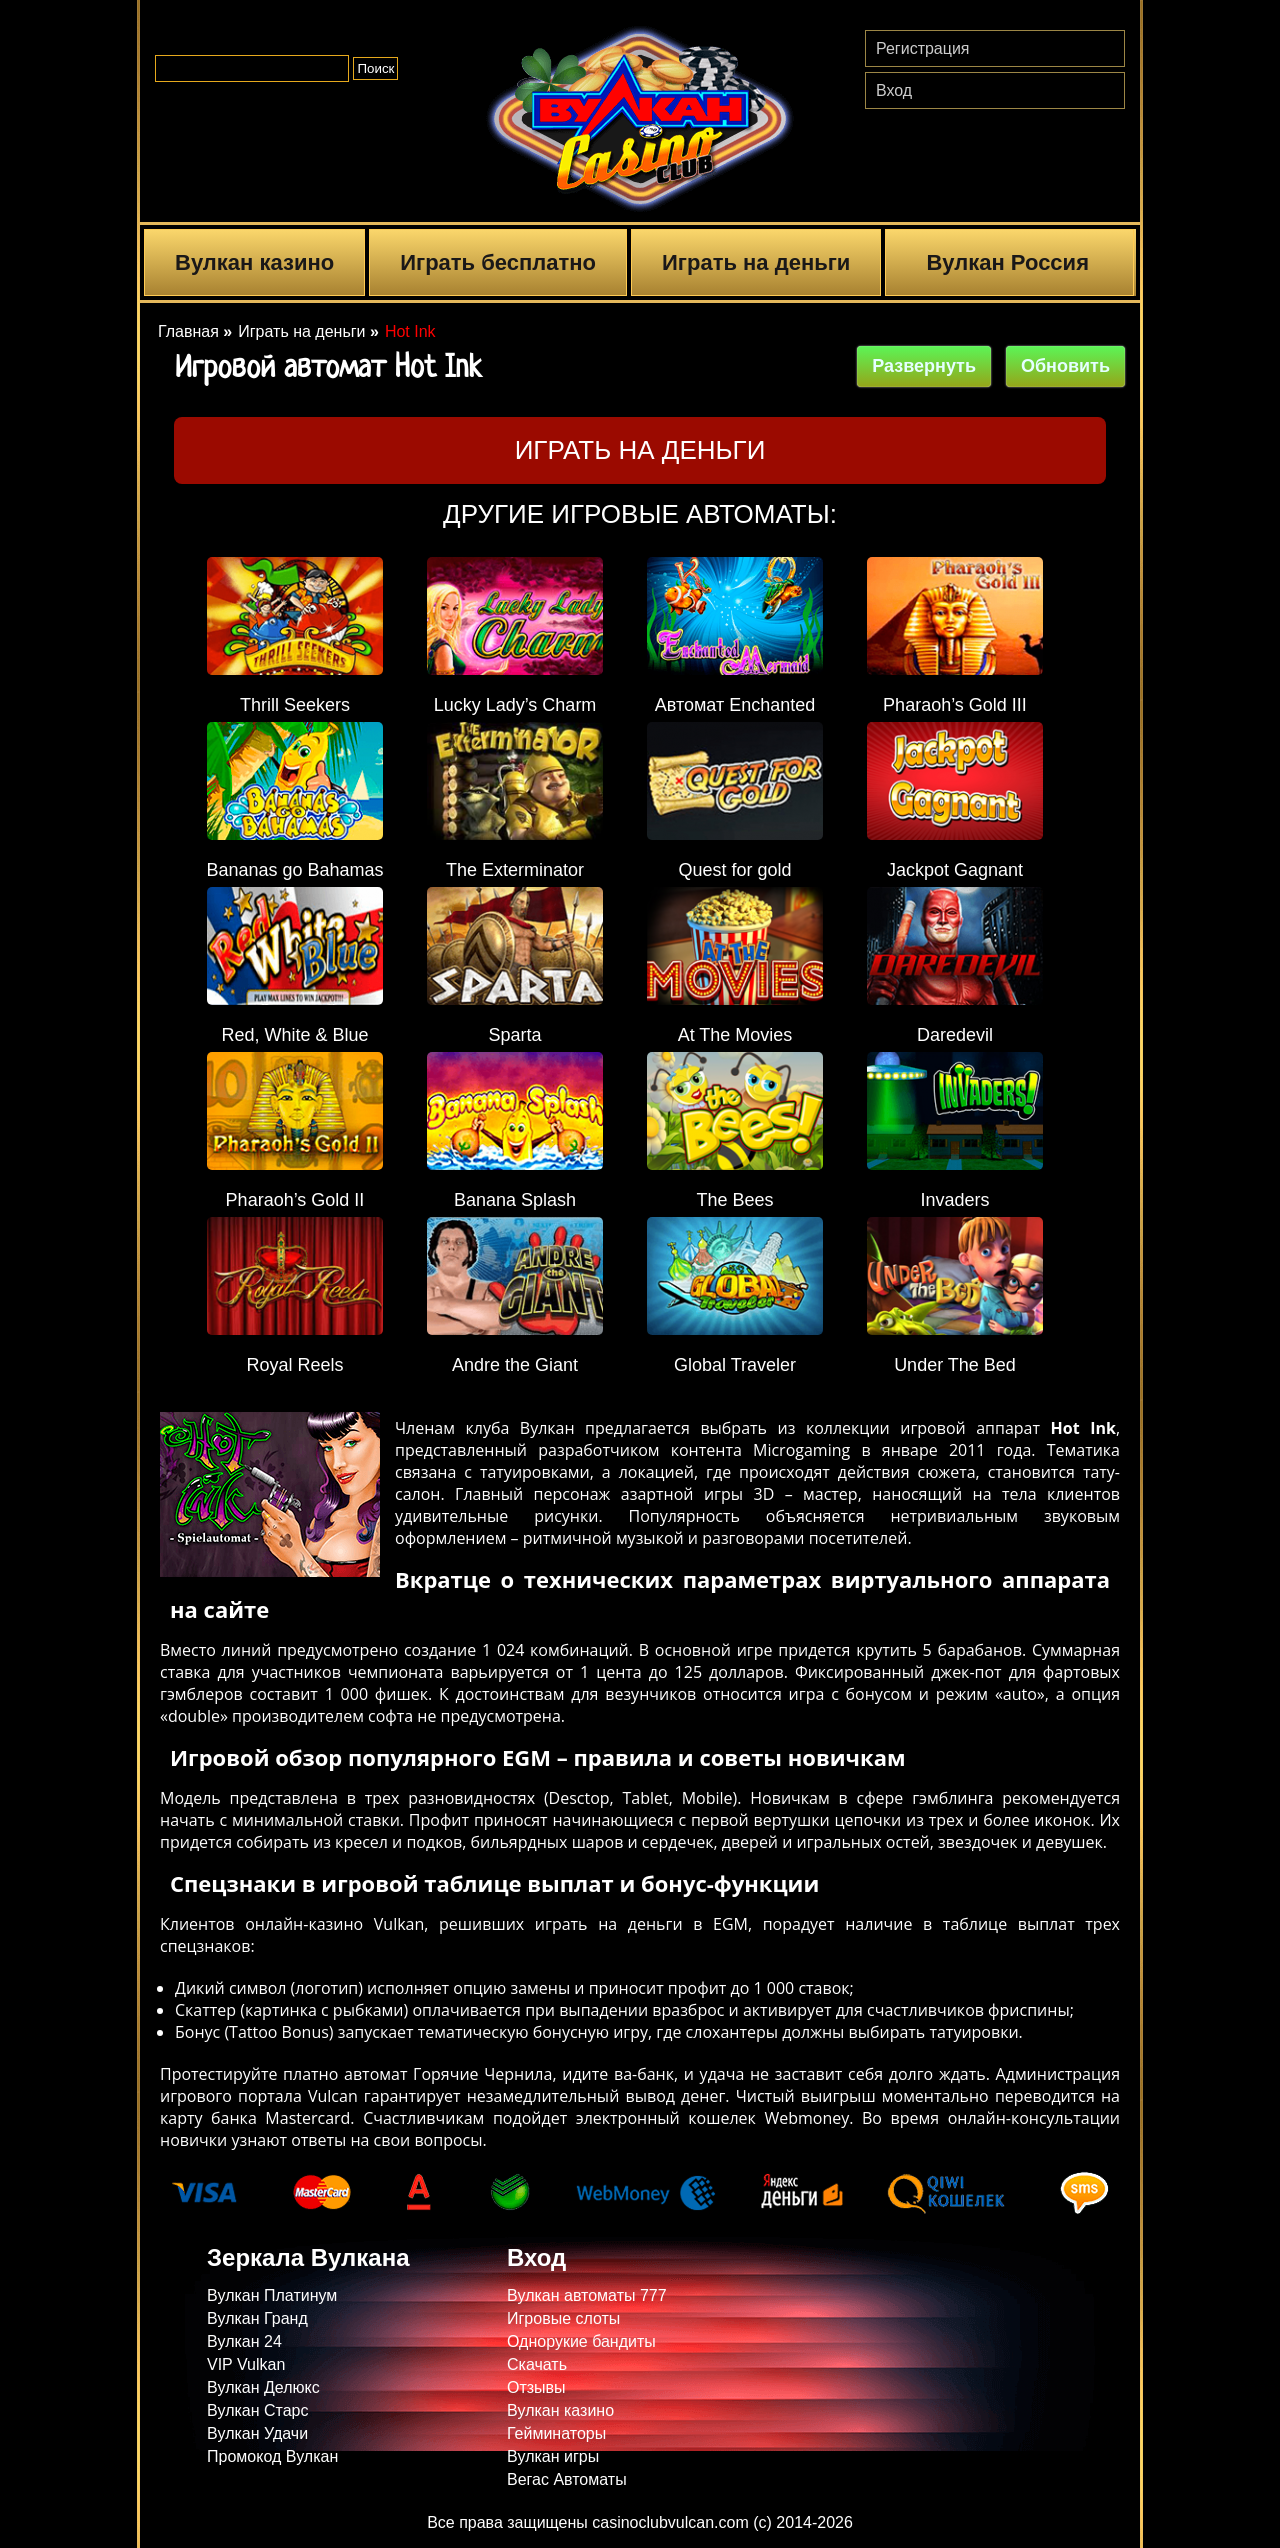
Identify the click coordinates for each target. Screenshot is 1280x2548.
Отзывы (536, 2387)
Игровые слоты (563, 2318)
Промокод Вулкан (272, 2456)
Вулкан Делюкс (263, 2387)
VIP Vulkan (246, 2364)
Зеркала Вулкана (308, 2257)
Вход (894, 90)
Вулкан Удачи (257, 2433)
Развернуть (924, 366)
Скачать (537, 2364)
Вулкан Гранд (257, 2318)
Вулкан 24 (244, 2341)
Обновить (1065, 366)
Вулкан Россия (1007, 262)
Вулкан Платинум (272, 2295)
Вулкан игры (553, 2456)
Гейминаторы (556, 2433)
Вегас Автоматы (567, 2479)
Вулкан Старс (258, 2410)
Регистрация (923, 48)
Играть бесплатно (498, 262)
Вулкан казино (254, 262)
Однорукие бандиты (581, 2341)
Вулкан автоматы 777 (587, 2295)
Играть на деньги (756, 262)
